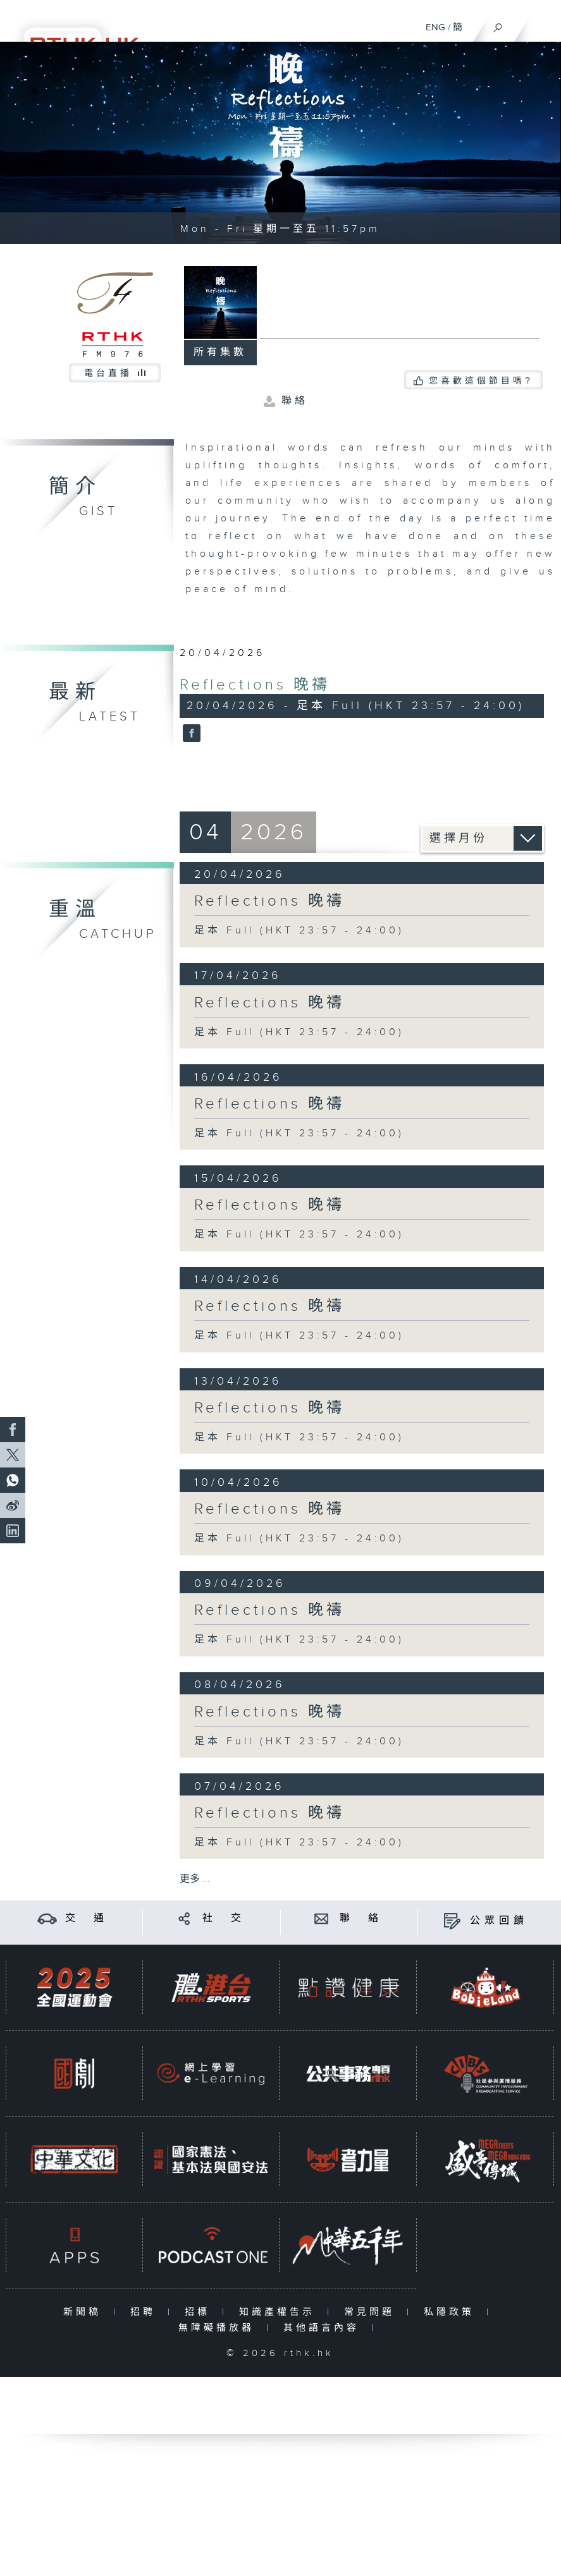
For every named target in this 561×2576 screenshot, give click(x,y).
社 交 (223, 1918)
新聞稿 (85, 2312)
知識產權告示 (280, 2312)
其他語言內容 (324, 2328)
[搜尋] (498, 24)
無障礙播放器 (219, 2328)
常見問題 (372, 2312)
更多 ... (195, 1879)
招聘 (145, 2312)
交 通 (86, 1918)
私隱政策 (452, 2312)
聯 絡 (361, 1918)
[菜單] (543, 23)
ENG (435, 27)
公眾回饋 (499, 1921)
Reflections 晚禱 (255, 685)
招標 (200, 2312)
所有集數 (220, 352)
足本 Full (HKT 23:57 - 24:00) (299, 931)
